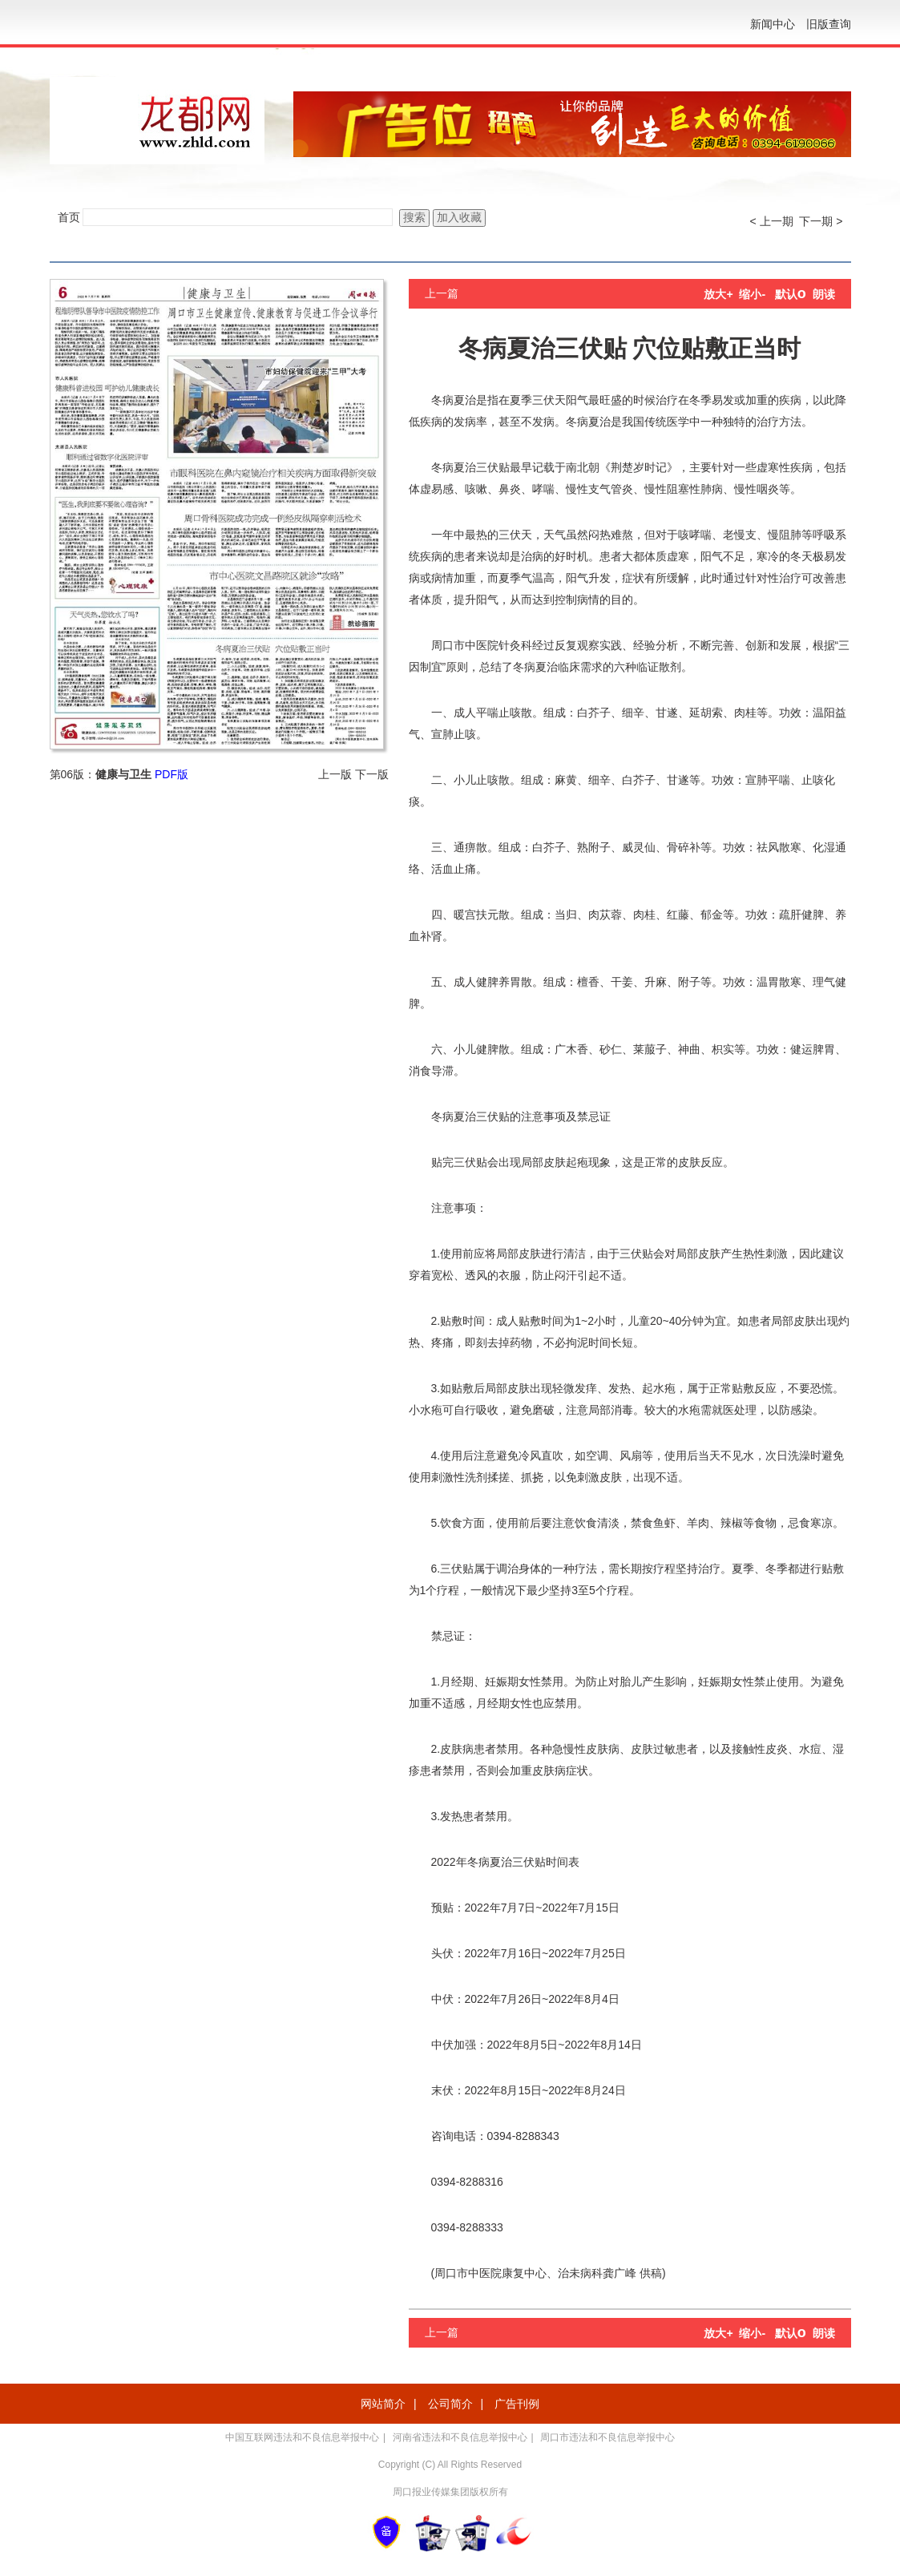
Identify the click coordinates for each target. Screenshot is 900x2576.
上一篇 (441, 293)
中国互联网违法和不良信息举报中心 (302, 2437)
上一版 (335, 774)
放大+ (718, 294)
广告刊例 (516, 2403)
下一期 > (820, 221)
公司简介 (450, 2403)
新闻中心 (772, 24)
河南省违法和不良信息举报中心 (460, 2437)
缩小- (752, 294)
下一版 (372, 774)
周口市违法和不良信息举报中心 (607, 2437)
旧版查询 (828, 24)
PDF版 (171, 774)
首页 (69, 217)
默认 (790, 294)
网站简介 (383, 2403)
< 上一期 (771, 221)
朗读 (824, 294)
